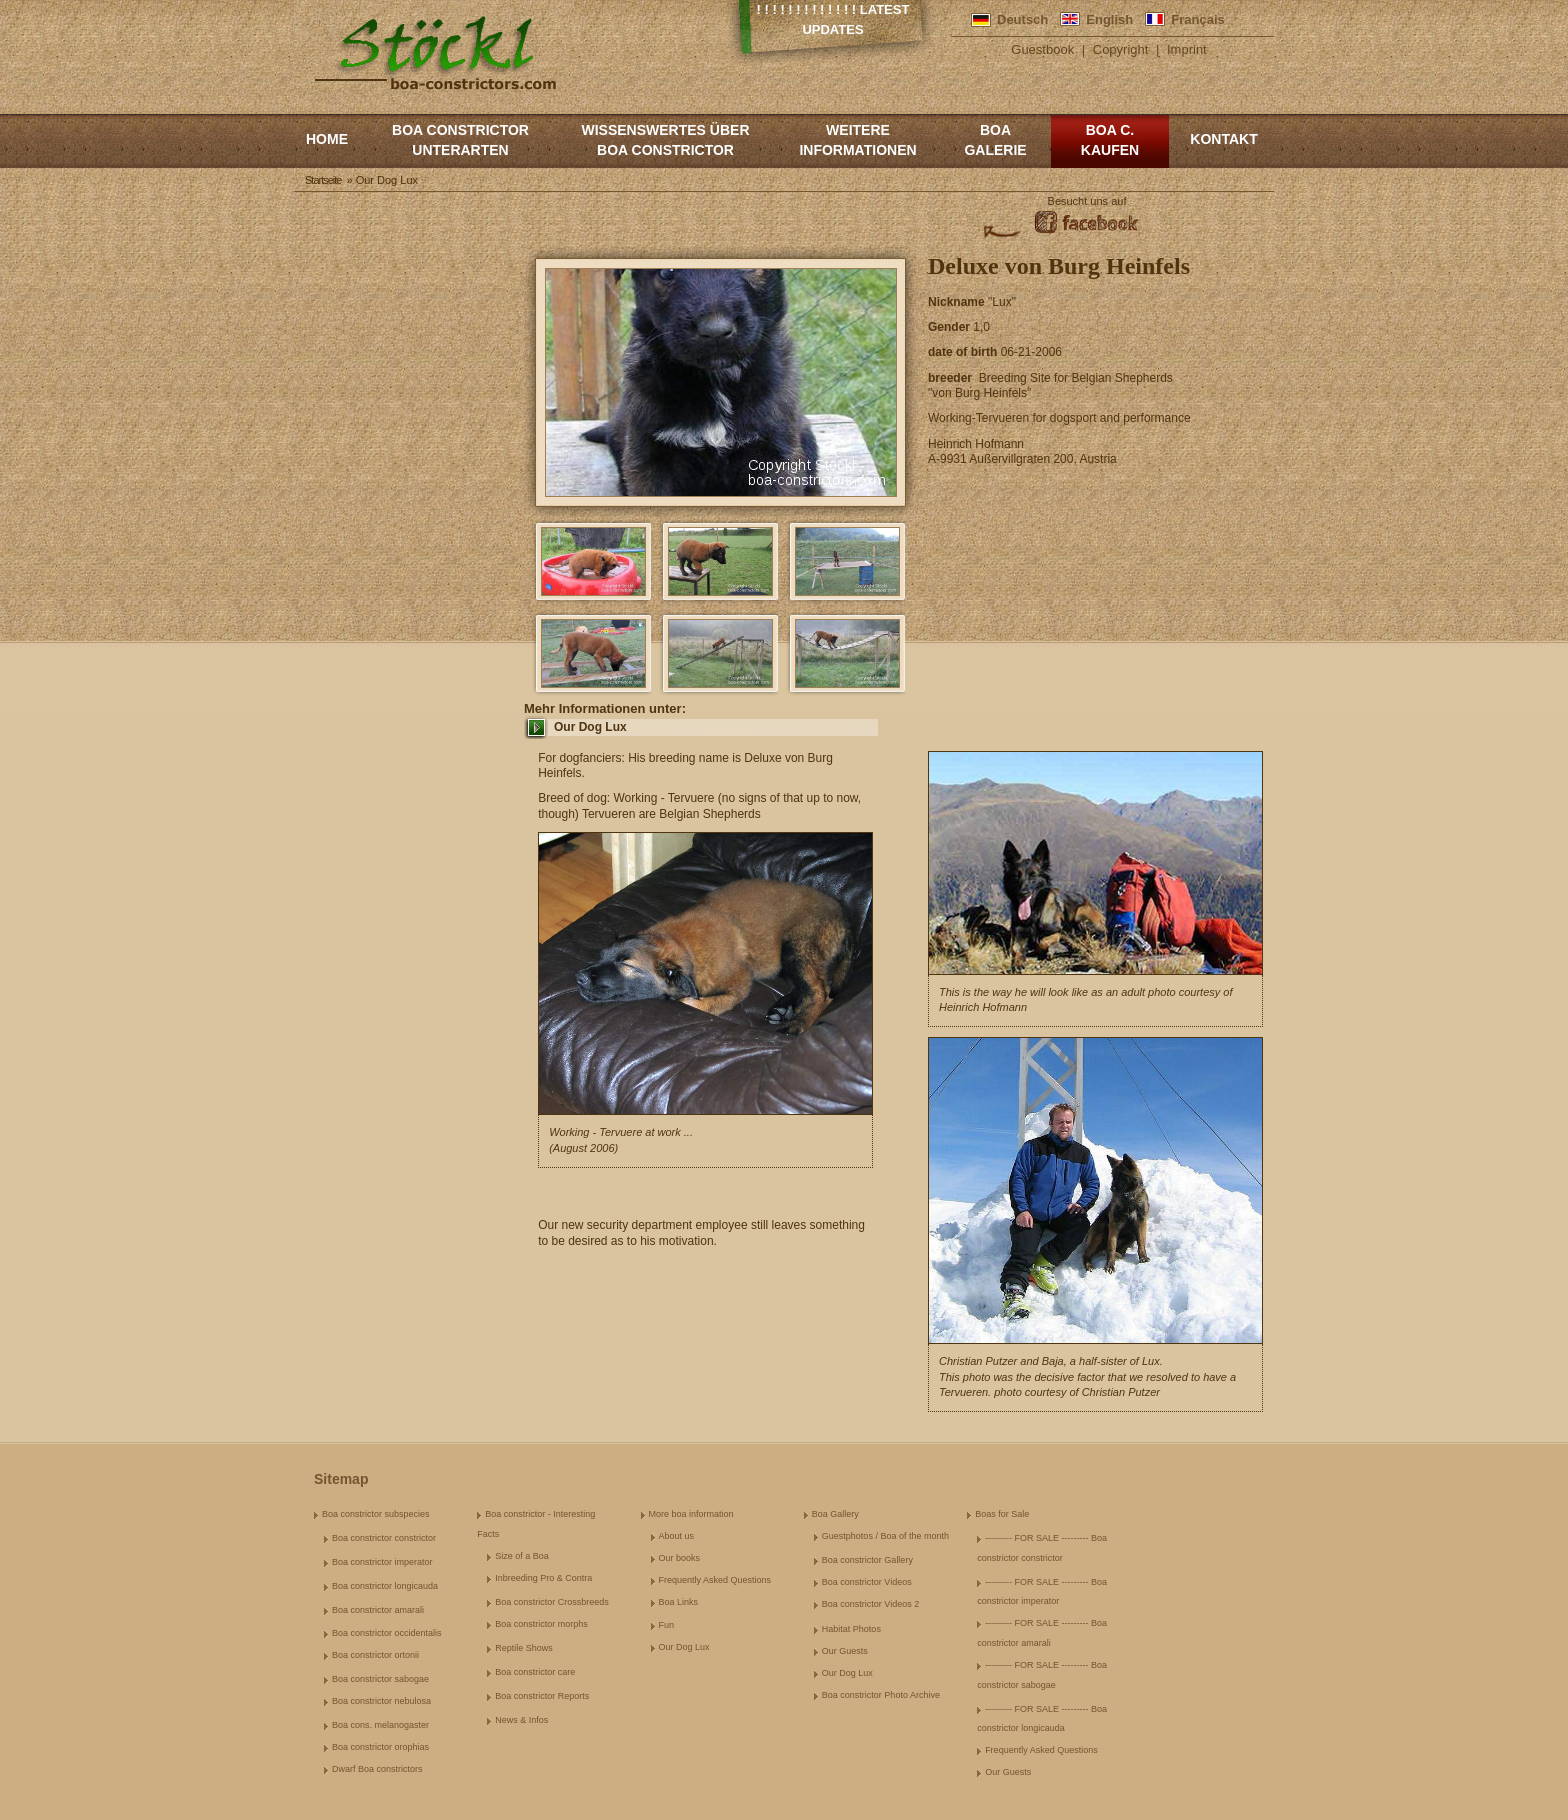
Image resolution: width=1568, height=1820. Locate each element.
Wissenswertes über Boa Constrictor (665, 140)
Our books (680, 1558)
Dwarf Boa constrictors (377, 1769)
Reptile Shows (524, 1648)
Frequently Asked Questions (715, 1580)
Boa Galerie (995, 140)
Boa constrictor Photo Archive (881, 1695)
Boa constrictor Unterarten (460, 140)
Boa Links (679, 1602)
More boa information (691, 1514)
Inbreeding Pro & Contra (543, 1578)
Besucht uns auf (1087, 201)
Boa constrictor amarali (378, 1610)
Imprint (1187, 49)
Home (327, 139)
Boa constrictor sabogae (380, 1679)
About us (677, 1536)
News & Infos (521, 1720)
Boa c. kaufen (1110, 140)
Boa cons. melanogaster (380, 1725)
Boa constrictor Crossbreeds (552, 1602)
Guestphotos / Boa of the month (885, 1536)
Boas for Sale (1002, 1514)
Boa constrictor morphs (541, 1624)
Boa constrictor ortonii (375, 1655)
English (1109, 19)
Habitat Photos (851, 1629)
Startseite (323, 180)
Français (1197, 19)
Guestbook (1042, 49)
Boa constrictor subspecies (376, 1514)
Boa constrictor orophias (380, 1747)
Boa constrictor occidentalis (387, 1633)
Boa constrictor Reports (542, 1696)
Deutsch (1022, 19)
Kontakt (1223, 139)
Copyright (1121, 49)
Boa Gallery (835, 1514)
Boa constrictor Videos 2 (870, 1604)
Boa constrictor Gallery (867, 1560)
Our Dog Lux (590, 727)
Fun (667, 1625)
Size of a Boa (522, 1556)
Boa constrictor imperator (382, 1562)
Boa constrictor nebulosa (381, 1701)
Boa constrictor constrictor (384, 1538)
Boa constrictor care (535, 1672)
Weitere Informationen (857, 140)
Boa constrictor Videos (867, 1582)
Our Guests (845, 1651)
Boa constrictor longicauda (385, 1586)
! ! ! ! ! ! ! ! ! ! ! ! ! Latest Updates (833, 19)
